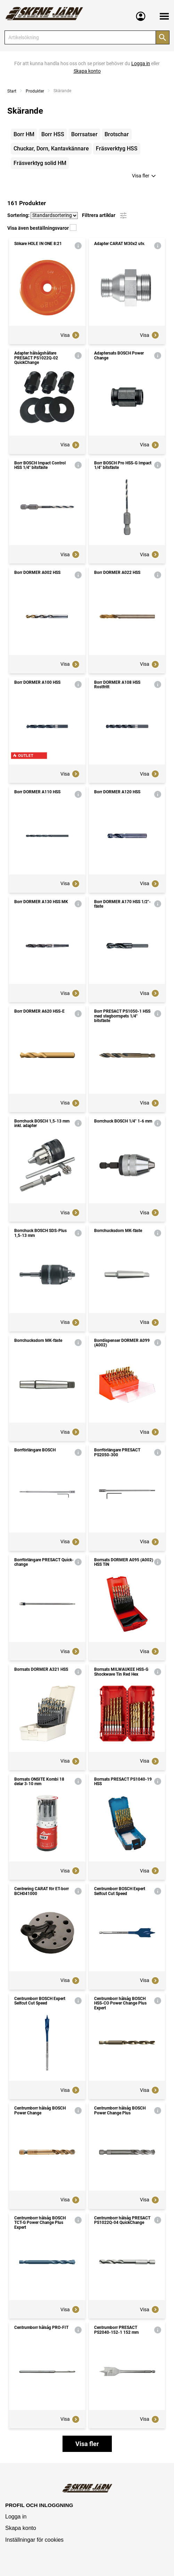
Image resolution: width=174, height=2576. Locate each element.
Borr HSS (52, 134)
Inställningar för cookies (34, 2540)
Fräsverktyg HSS (117, 148)
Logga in (15, 2517)
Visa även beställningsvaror (41, 228)
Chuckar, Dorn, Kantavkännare (51, 148)
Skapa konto (20, 2528)
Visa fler (145, 176)
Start (11, 91)
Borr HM (24, 134)
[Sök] (162, 37)
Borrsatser (84, 134)
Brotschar (117, 134)
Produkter (35, 91)
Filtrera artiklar (104, 215)
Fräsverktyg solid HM (40, 163)
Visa (70, 335)
